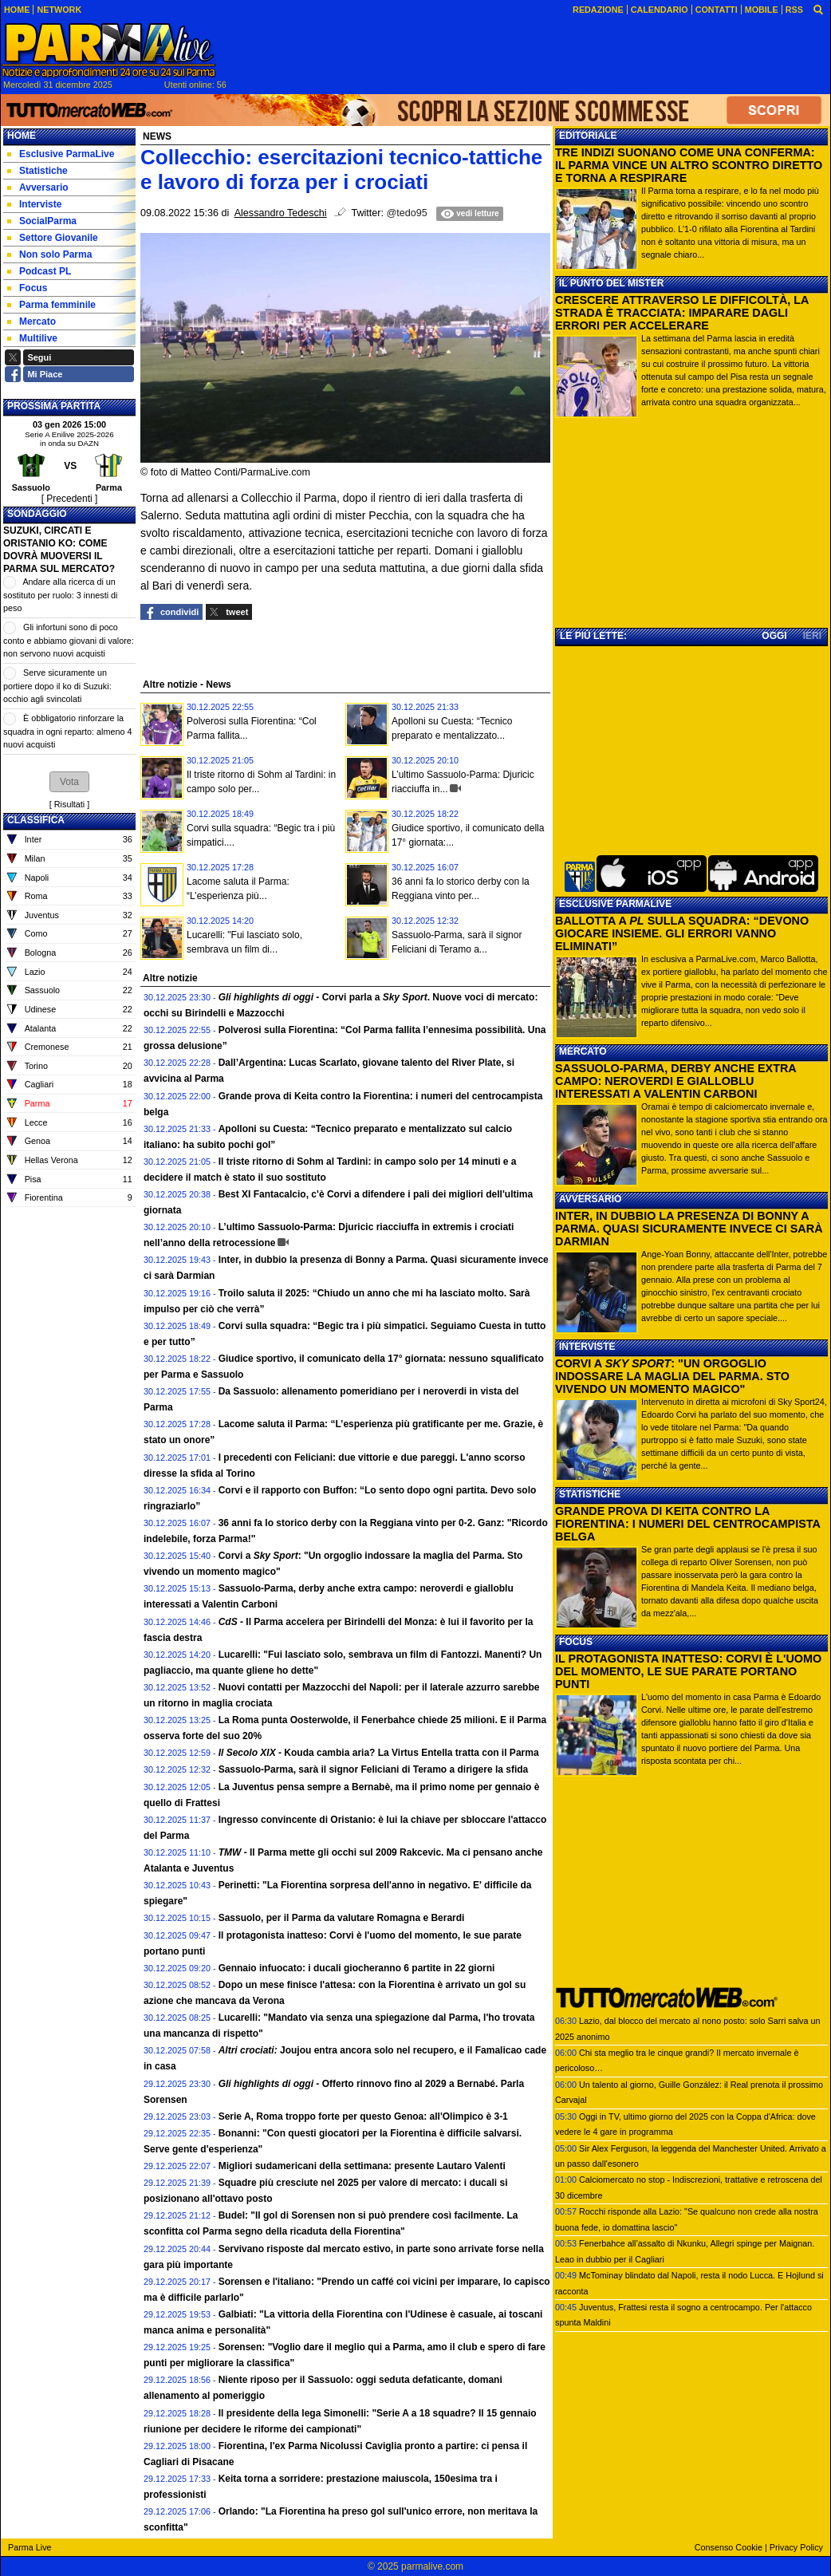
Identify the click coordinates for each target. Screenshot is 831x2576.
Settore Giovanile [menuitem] (52, 237)
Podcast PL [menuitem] (39, 271)
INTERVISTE (587, 1346)
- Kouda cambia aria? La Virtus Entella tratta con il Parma (379, 1752)
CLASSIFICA (36, 820)
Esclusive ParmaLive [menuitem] (60, 154)
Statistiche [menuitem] (37, 170)
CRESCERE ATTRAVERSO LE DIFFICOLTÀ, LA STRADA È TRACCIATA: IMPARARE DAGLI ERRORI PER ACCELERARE (682, 313)
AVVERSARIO (590, 1199)
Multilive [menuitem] (32, 338)
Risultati (69, 804)
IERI (812, 635)
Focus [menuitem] (27, 288)
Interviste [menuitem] (34, 204)
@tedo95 (407, 213)
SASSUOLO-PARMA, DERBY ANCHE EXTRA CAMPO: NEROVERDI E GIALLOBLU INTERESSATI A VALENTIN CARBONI (675, 1081)
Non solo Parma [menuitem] (49, 254)
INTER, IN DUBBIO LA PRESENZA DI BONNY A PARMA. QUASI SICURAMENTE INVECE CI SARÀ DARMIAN (689, 1228)
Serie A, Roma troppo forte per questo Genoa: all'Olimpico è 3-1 (363, 2116)
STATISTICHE (589, 1494)
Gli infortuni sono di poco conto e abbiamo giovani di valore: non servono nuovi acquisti (68, 640)
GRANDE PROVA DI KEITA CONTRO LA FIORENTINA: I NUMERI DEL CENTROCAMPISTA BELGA (687, 1524)
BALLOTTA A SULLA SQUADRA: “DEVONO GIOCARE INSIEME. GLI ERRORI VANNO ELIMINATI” (682, 933)
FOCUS (576, 1641)
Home (21, 135)
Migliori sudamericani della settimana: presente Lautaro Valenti (362, 2166)
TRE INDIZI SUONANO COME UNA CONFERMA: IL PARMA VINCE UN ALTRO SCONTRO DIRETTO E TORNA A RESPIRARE (688, 165)
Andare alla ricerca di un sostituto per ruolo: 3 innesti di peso (60, 595)
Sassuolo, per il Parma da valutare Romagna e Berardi (342, 1917)
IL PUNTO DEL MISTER (611, 283)
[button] (69, 781)
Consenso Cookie (728, 2547)
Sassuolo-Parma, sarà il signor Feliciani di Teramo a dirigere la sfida (374, 1769)
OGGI (774, 635)
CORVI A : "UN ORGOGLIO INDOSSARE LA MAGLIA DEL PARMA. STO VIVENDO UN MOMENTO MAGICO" (672, 1376)
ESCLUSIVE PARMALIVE (615, 903)
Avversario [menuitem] (38, 187)
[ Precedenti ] (69, 498)
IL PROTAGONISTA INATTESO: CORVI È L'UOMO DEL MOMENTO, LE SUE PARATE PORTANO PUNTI (688, 1671)
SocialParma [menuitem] (42, 221)
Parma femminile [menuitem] (51, 304)
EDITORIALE (587, 135)
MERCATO (583, 1051)
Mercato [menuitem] (31, 321)
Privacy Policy (796, 2547)
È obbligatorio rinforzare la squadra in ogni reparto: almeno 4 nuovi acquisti (67, 731)
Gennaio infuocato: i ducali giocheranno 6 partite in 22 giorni (357, 1968)
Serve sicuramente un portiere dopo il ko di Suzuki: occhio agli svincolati (57, 686)
